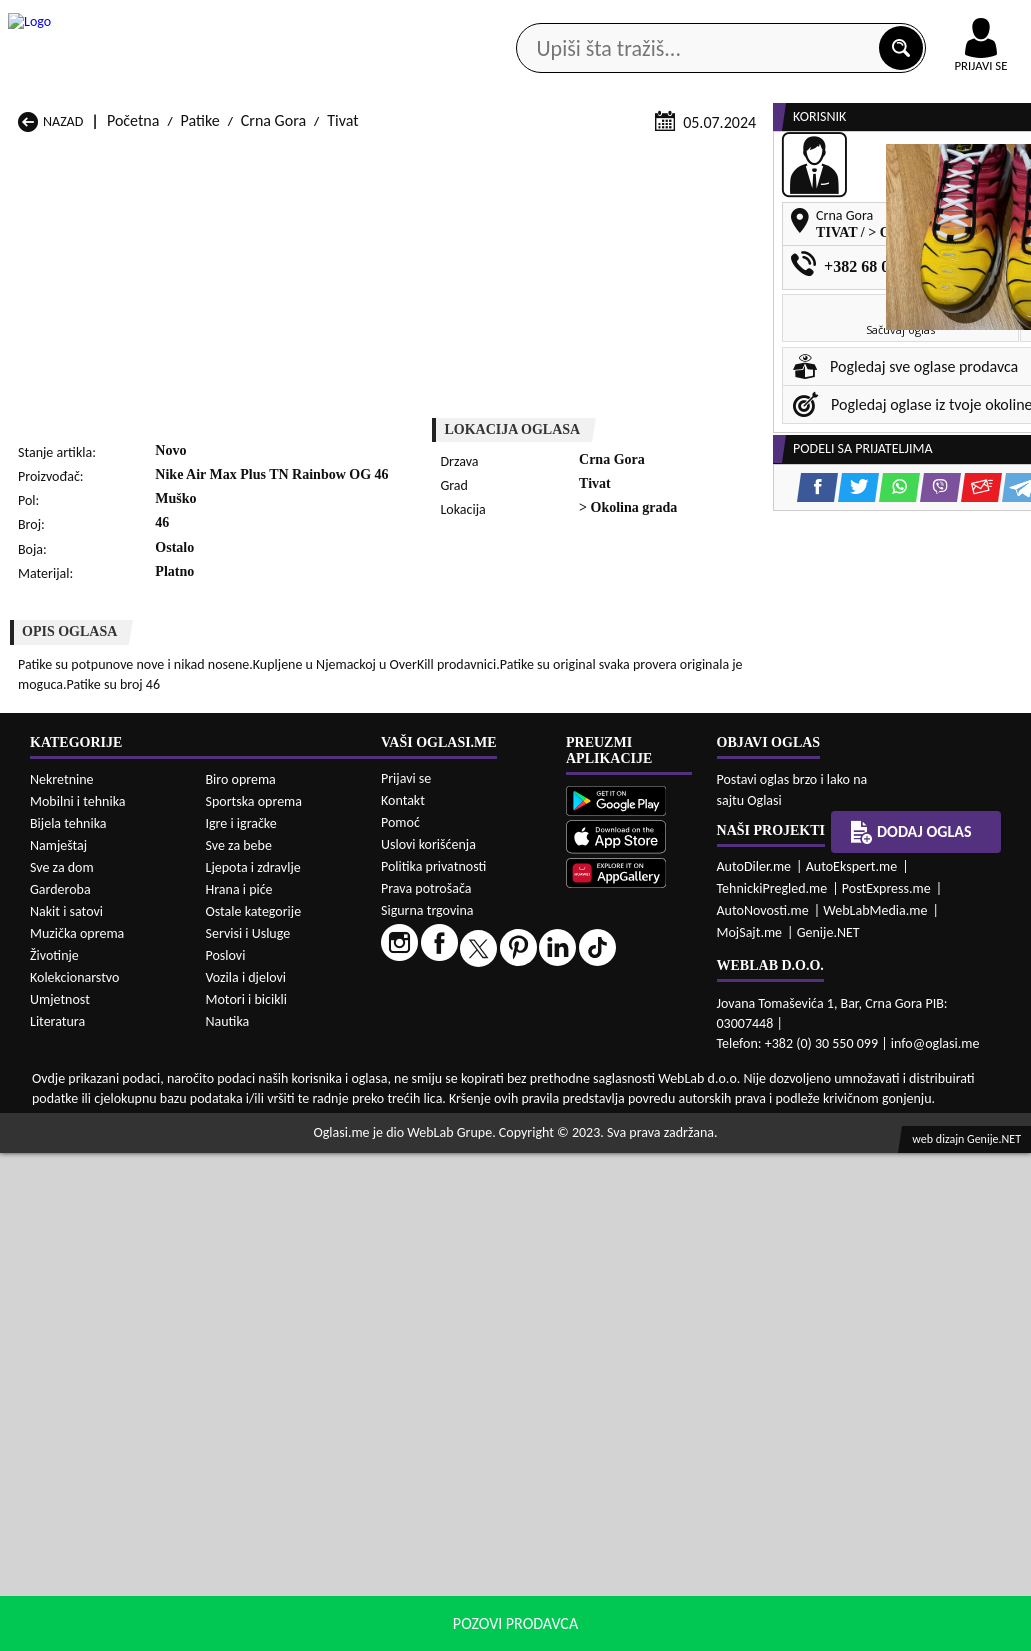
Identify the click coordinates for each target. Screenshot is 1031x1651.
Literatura (57, 1519)
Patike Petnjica (250, 1145)
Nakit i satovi (66, 1409)
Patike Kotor (426, 1126)
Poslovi (226, 1453)
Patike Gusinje (617, 1107)
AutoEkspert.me (852, 1364)
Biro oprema (241, 1277)
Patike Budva (59, 1107)
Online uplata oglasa (940, 20)
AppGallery (573, 20)
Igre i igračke (241, 1321)
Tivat (342, 382)
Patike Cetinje (247, 1107)
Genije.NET (828, 1430)
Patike (200, 382)
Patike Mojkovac (624, 1126)
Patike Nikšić (58, 1145)
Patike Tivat (609, 1164)
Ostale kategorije (254, 1409)
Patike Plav (421, 1145)
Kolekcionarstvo (74, 1475)
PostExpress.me (886, 1386)
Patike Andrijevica (75, 1088)
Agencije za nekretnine (555, 159)
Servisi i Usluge (248, 1431)
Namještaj (58, 1343)
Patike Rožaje (429, 1164)
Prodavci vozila (395, 159)
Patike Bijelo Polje (629, 1088)
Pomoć (400, 1320)
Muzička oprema (77, 1431)
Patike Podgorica (256, 1164)
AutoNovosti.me (763, 1408)
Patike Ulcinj (57, 1183)
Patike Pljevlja (616, 1145)
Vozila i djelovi (246, 1475)
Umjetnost (60, 1497)
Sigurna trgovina (427, 1408)
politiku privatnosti (771, 1630)
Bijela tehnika (68, 1321)
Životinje (54, 1453)
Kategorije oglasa (112, 159)
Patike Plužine (62, 1164)
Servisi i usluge (713, 159)
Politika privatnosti (433, 1364)
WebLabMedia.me (875, 1408)
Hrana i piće (239, 1387)
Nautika (228, 1519)
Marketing (691, 20)
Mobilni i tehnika (78, 1299)
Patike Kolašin (247, 1126)
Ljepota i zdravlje (253, 1365)
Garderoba (60, 1387)
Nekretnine (62, 1277)
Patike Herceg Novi (78, 1126)
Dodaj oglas (911, 1330)
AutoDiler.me (754, 1364)
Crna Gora (273, 382)
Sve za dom (62, 1365)
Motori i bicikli (246, 1497)
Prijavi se (406, 1276)
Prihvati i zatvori (911, 1631)
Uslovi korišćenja (428, 1342)
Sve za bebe (239, 1343)
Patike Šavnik (245, 1183)
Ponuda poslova (849, 159)
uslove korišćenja (660, 1630)
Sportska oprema (254, 1299)
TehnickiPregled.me (772, 1386)
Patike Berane (431, 1088)
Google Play (321, 18)
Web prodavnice (257, 159)
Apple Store (448, 18)
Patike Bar (235, 1088)
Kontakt (799, 18)
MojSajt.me (750, 1430)
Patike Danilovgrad (447, 1107)
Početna (133, 382)
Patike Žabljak (431, 1183)
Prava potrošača (426, 1386)
